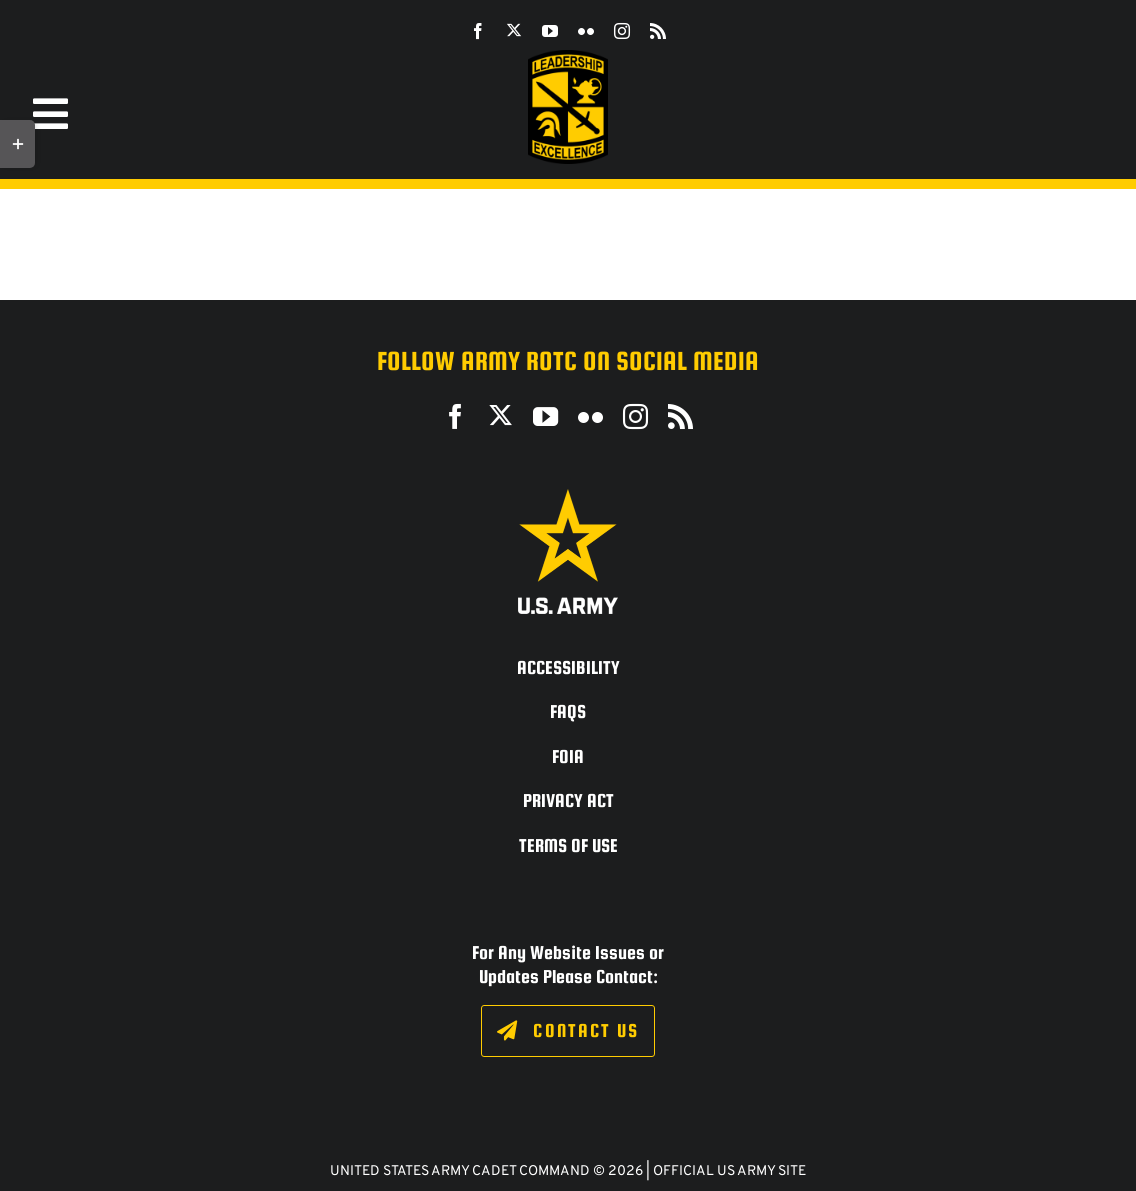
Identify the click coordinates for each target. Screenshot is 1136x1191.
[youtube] (550, 31)
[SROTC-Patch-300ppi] (568, 57)
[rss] (658, 31)
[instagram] (622, 31)
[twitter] (514, 30)
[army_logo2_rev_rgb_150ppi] (568, 496)
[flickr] (586, 31)
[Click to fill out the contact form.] (567, 1031)
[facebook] (478, 31)
